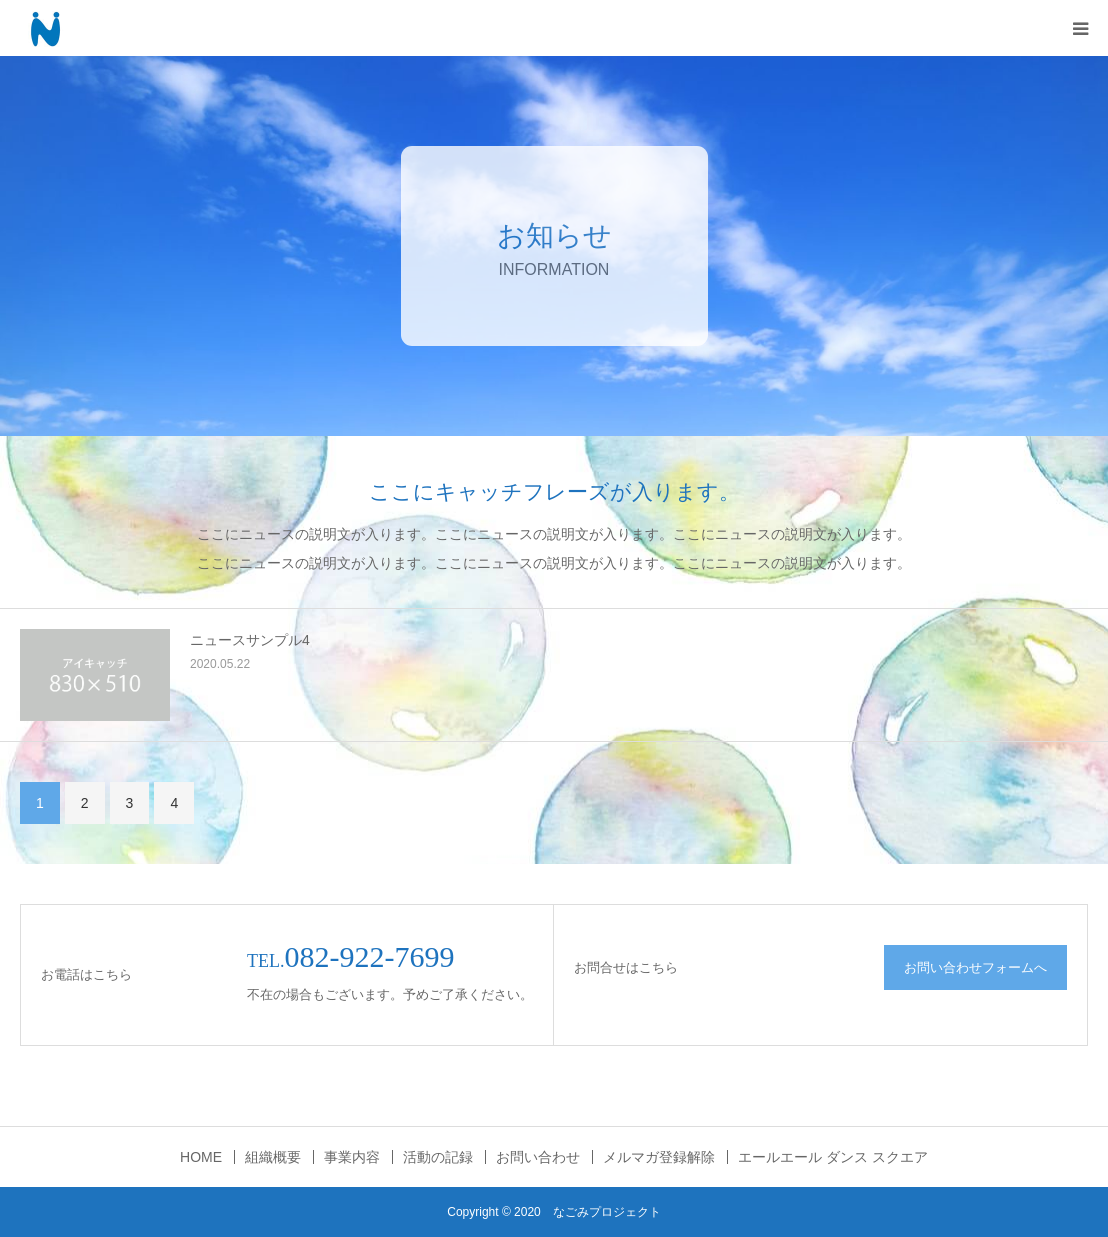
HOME (201, 1157)
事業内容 (352, 1157)
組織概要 (273, 1157)
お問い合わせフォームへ (975, 967)
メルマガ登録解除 (659, 1157)
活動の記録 (438, 1157)
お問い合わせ (538, 1157)
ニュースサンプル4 (250, 640)
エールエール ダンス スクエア (833, 1157)
